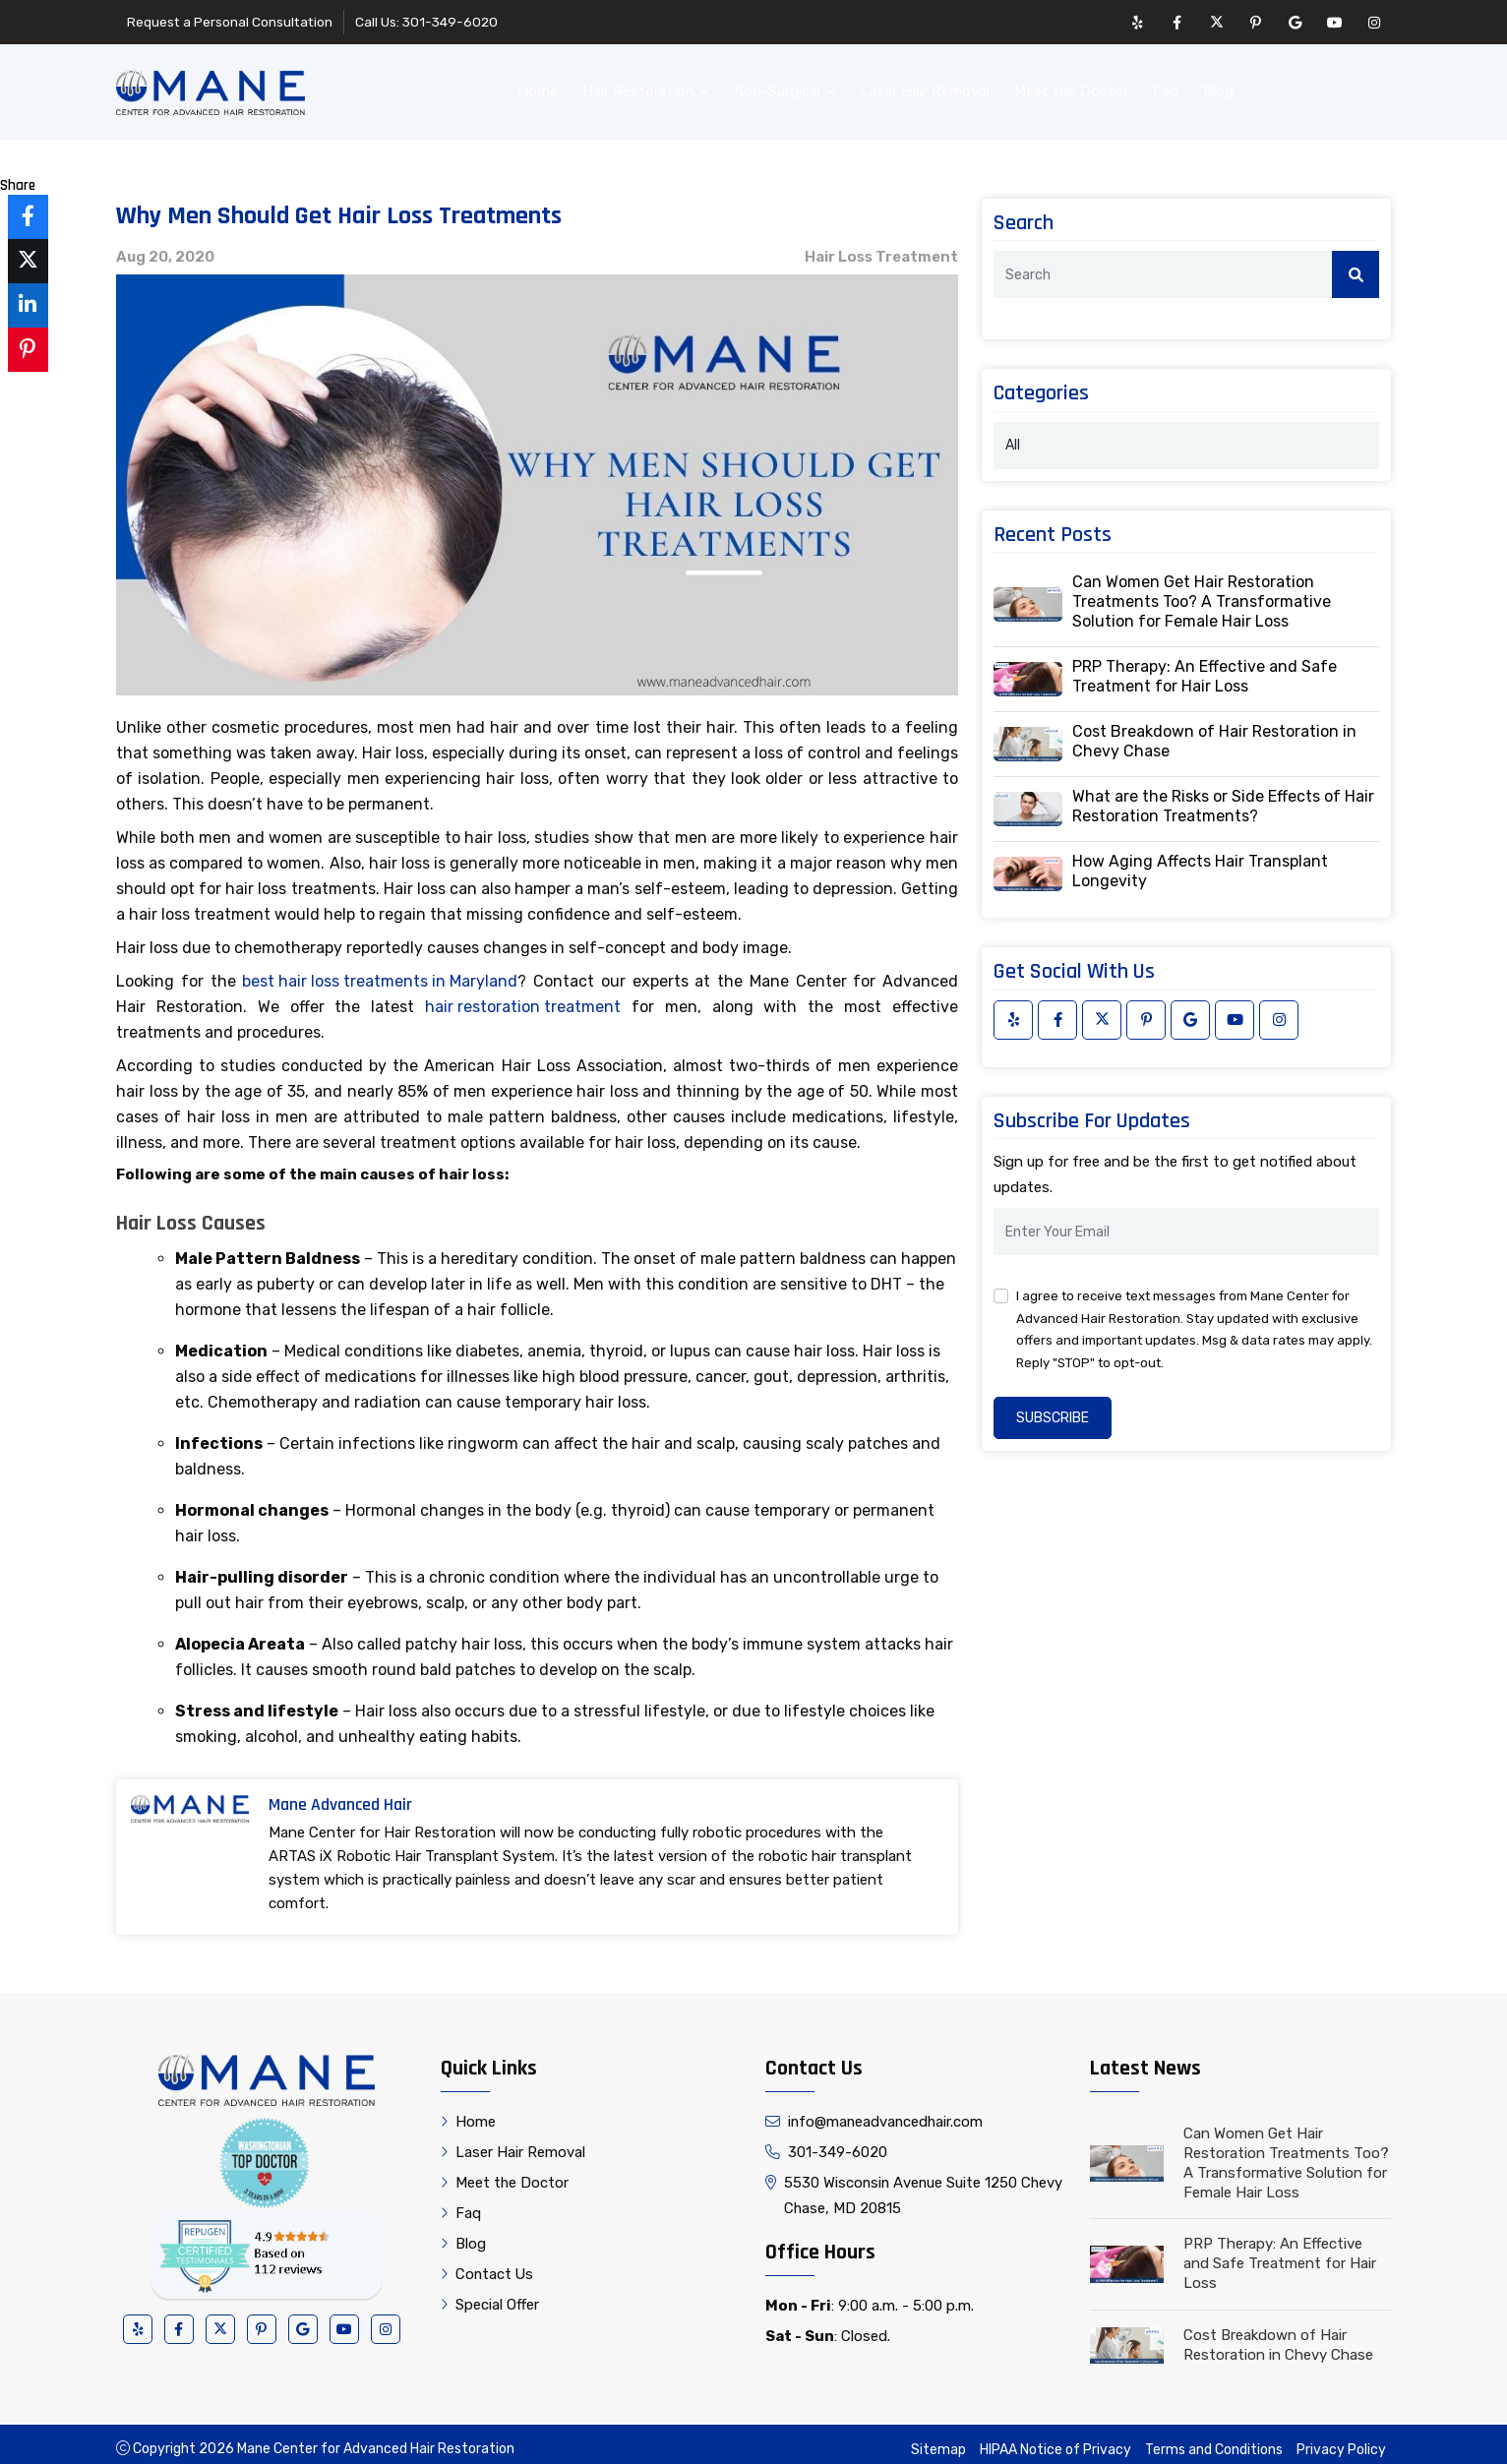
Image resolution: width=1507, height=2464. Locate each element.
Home (537, 86)
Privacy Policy (1341, 2440)
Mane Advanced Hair (340, 1795)
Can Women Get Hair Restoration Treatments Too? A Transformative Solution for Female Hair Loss (1201, 592)
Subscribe (1052, 1408)
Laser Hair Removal (925, 86)
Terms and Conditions (1214, 2440)
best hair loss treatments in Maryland (379, 971)
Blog (1218, 86)
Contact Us (1324, 87)
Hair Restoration (645, 86)
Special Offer (490, 2295)
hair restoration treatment (523, 997)
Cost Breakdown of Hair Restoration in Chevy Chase (1214, 731)
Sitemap (938, 2440)
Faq (1165, 86)
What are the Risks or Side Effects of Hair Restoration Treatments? (1223, 796)
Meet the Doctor (1071, 86)
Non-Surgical (784, 86)
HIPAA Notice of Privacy (1055, 2440)
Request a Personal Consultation (232, 22)
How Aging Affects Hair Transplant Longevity (1200, 861)
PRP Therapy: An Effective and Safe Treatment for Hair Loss (1204, 666)
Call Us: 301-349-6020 (433, 22)
